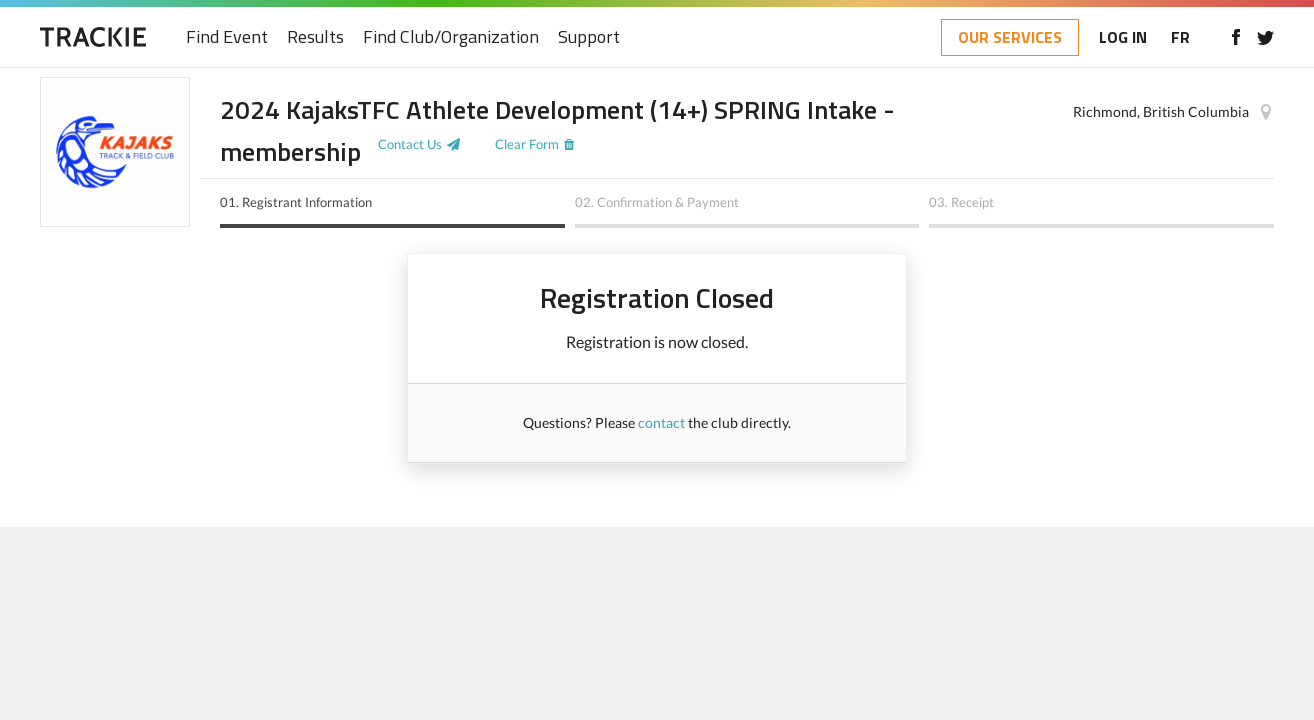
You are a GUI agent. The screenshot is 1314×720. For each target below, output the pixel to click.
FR (1180, 37)
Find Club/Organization (451, 37)
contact (661, 422)
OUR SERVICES (1010, 37)
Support (589, 37)
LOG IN (1123, 37)
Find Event (227, 37)
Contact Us (410, 144)
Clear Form (527, 144)
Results (315, 37)
